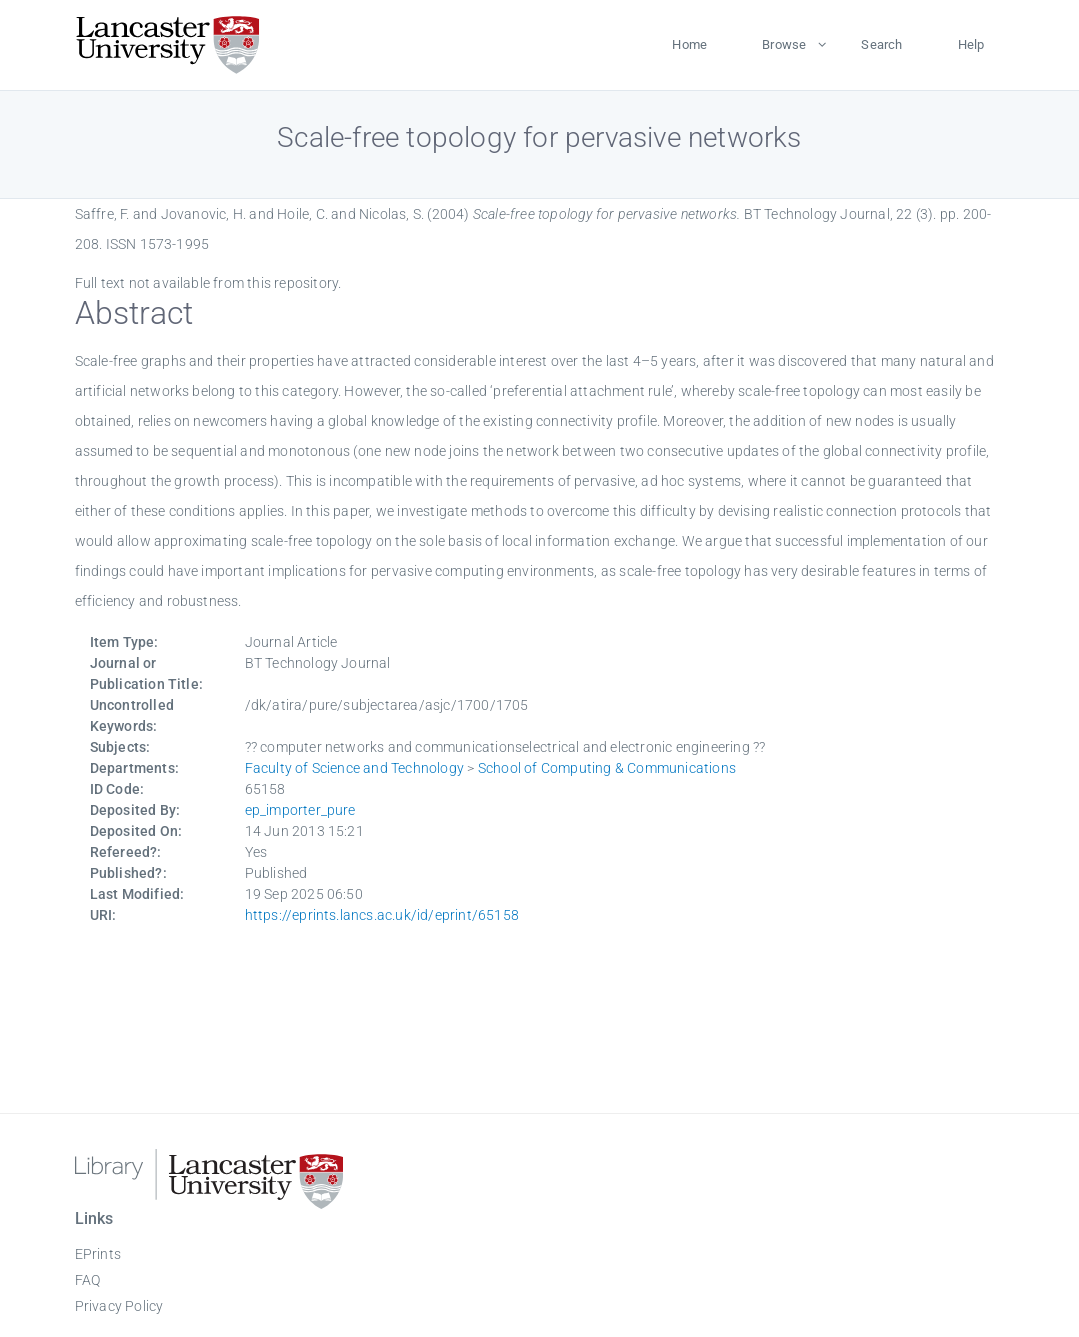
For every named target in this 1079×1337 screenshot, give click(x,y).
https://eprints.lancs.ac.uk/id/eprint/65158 (382, 915)
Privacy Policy (119, 1306)
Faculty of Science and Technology (355, 768)
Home (689, 44)
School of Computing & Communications (607, 768)
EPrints (98, 1254)
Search (881, 44)
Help (971, 44)
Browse (784, 44)
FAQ (88, 1280)
